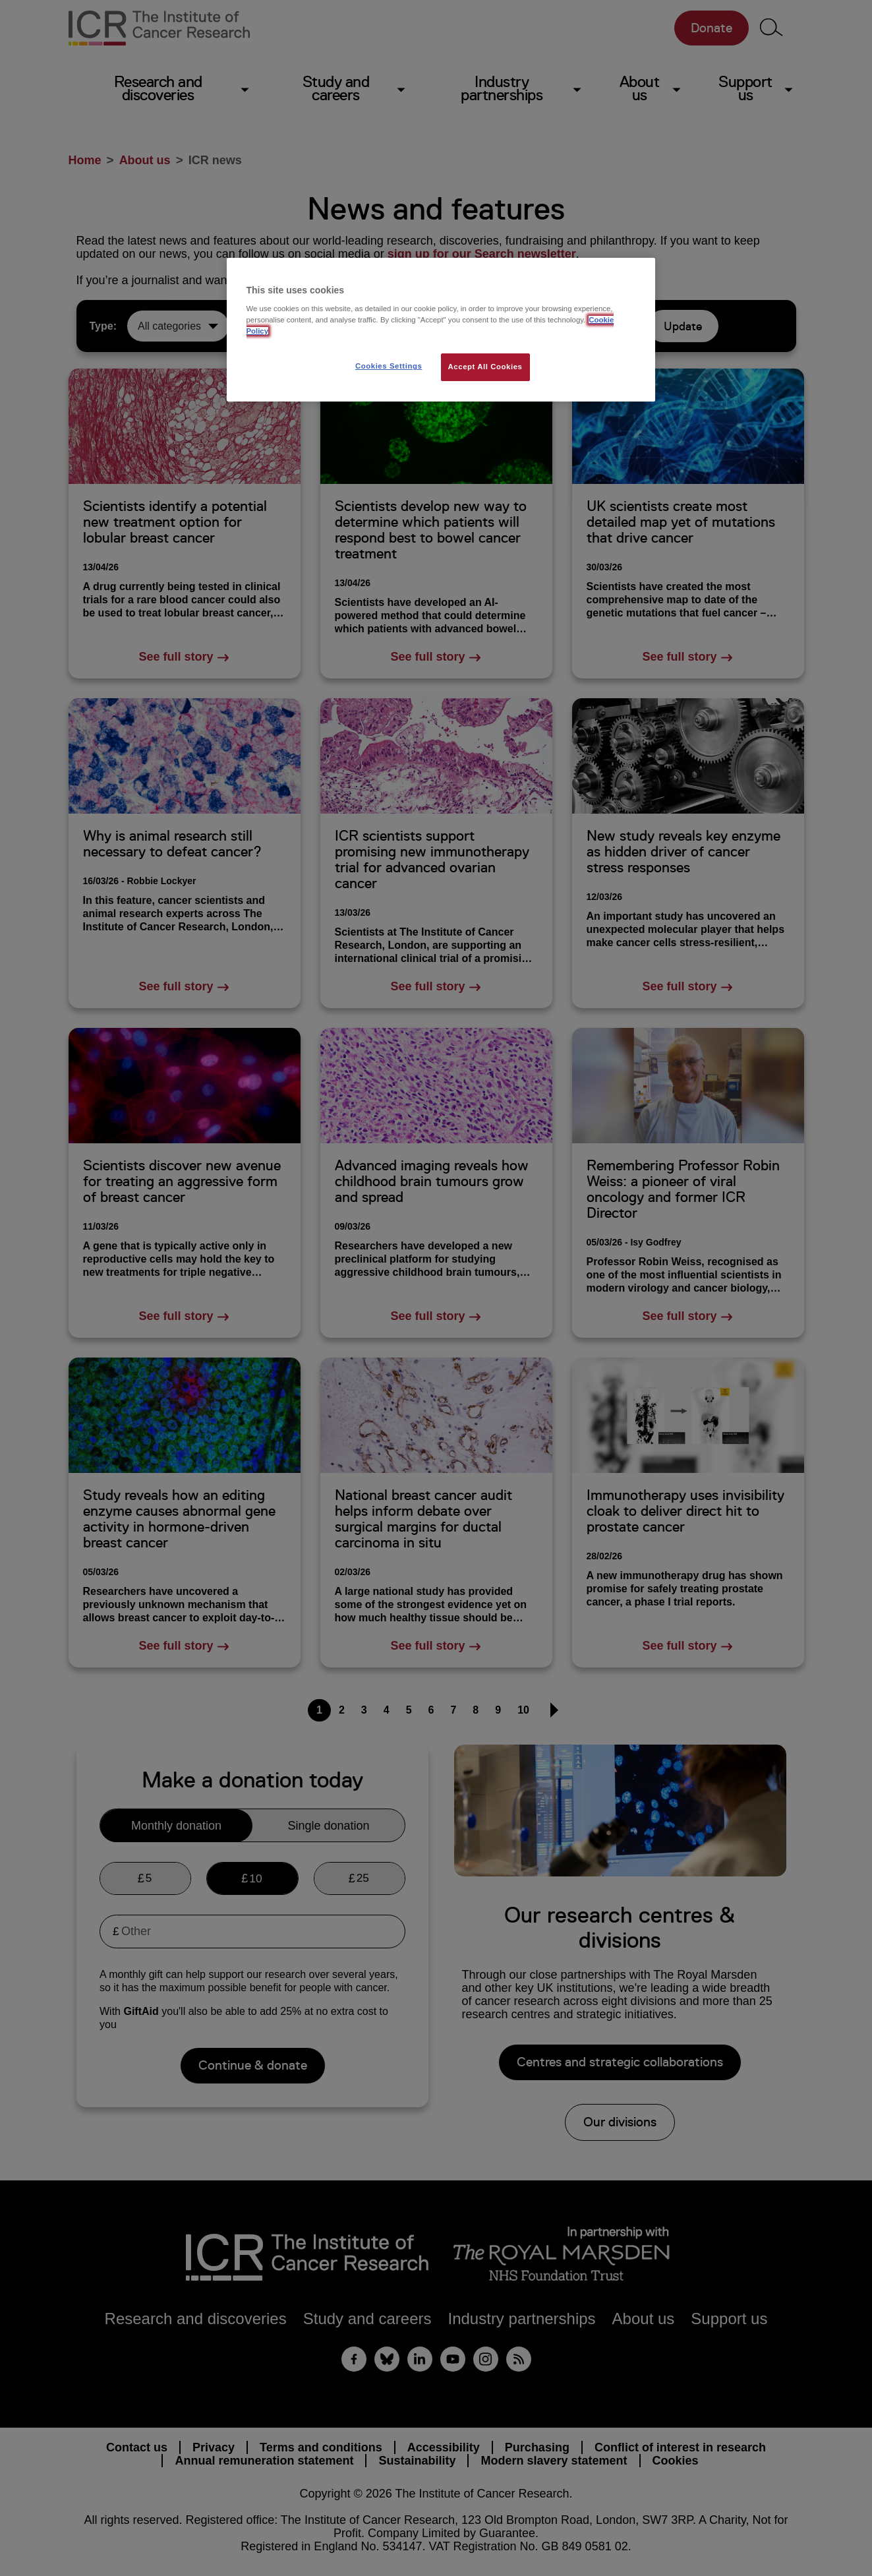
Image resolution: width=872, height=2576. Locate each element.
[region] (441, 330)
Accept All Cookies (485, 367)
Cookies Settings (388, 366)
